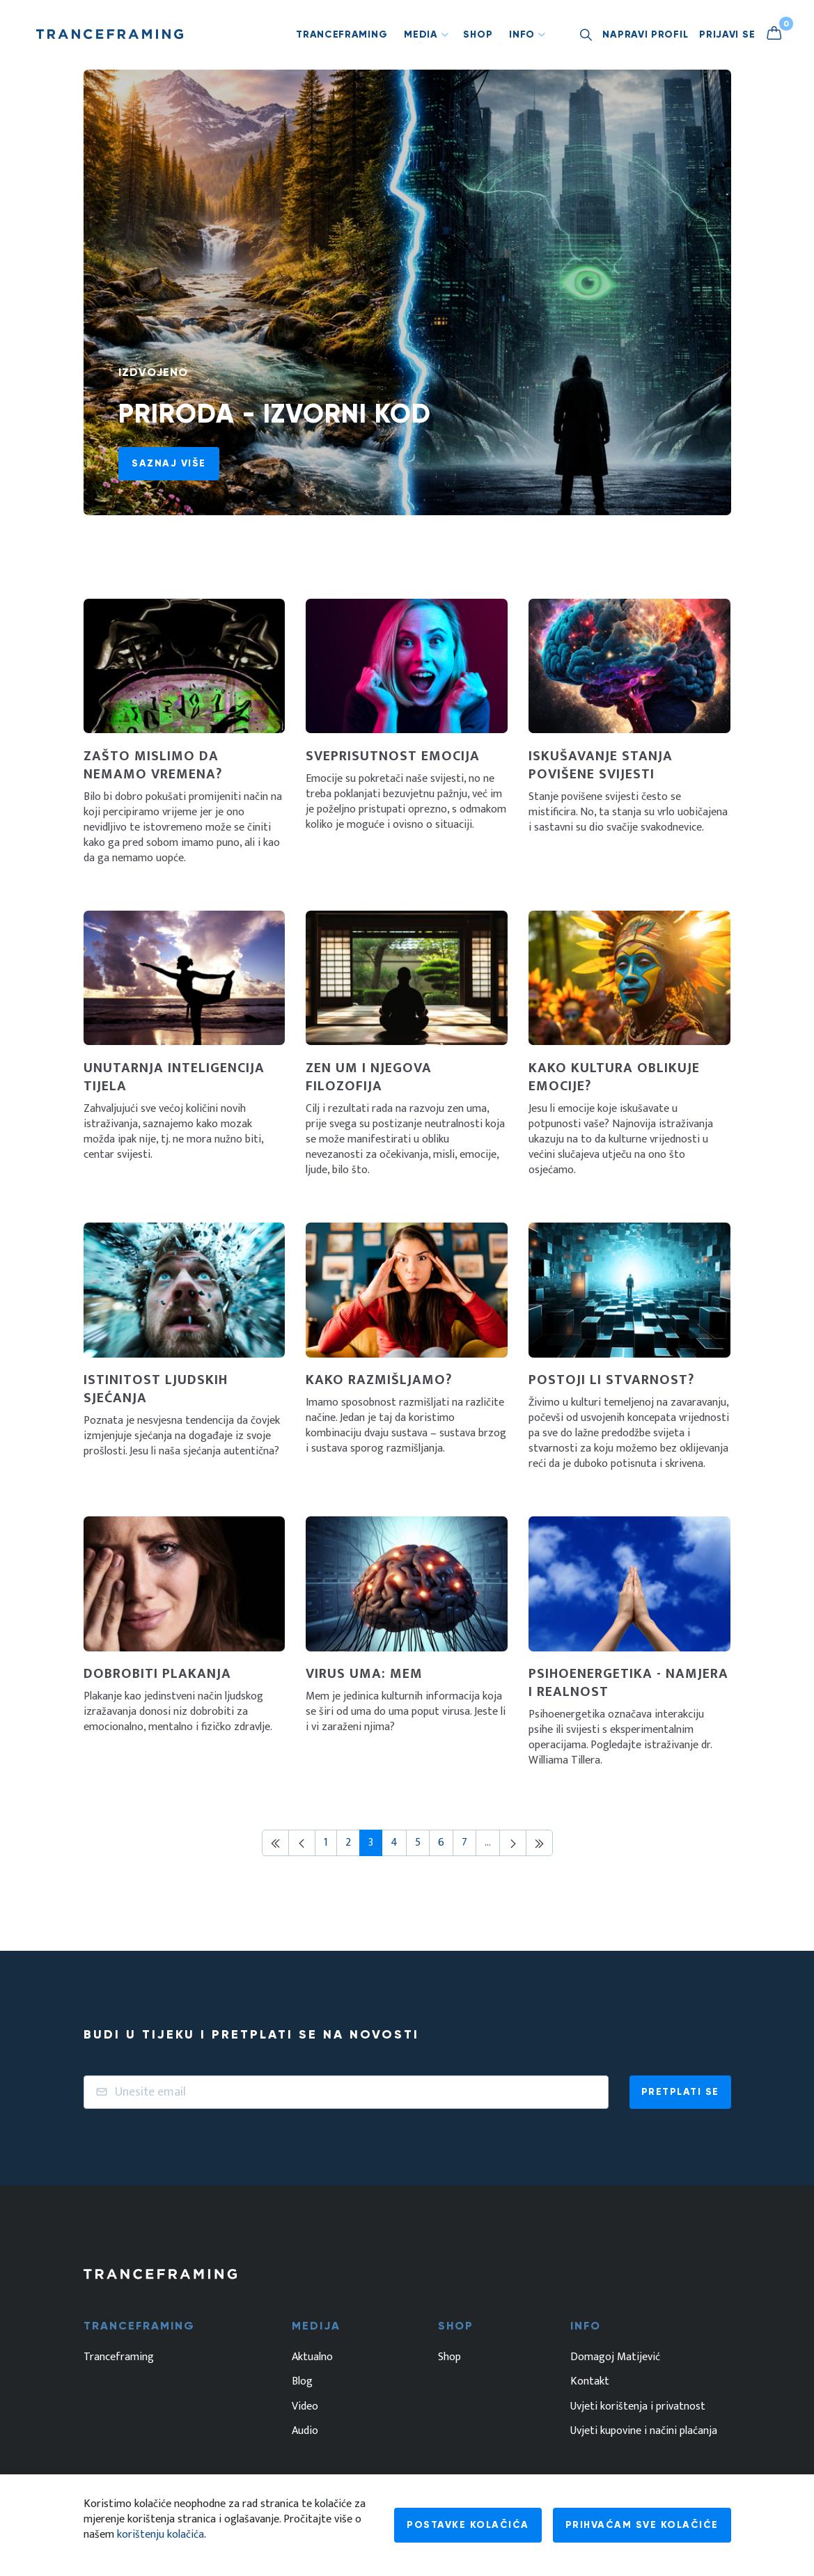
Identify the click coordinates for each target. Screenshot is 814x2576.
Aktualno (312, 2357)
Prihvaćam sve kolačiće (642, 2525)
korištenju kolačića (160, 2534)
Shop (477, 34)
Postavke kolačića (468, 2525)
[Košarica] (779, 34)
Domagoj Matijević (615, 2357)
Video (305, 2407)
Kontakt (589, 2382)
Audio (305, 2431)
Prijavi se (727, 34)
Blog (302, 2382)
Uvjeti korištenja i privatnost (637, 2407)
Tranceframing (341, 34)
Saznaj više (169, 463)
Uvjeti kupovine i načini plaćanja (643, 2431)
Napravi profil (645, 34)
